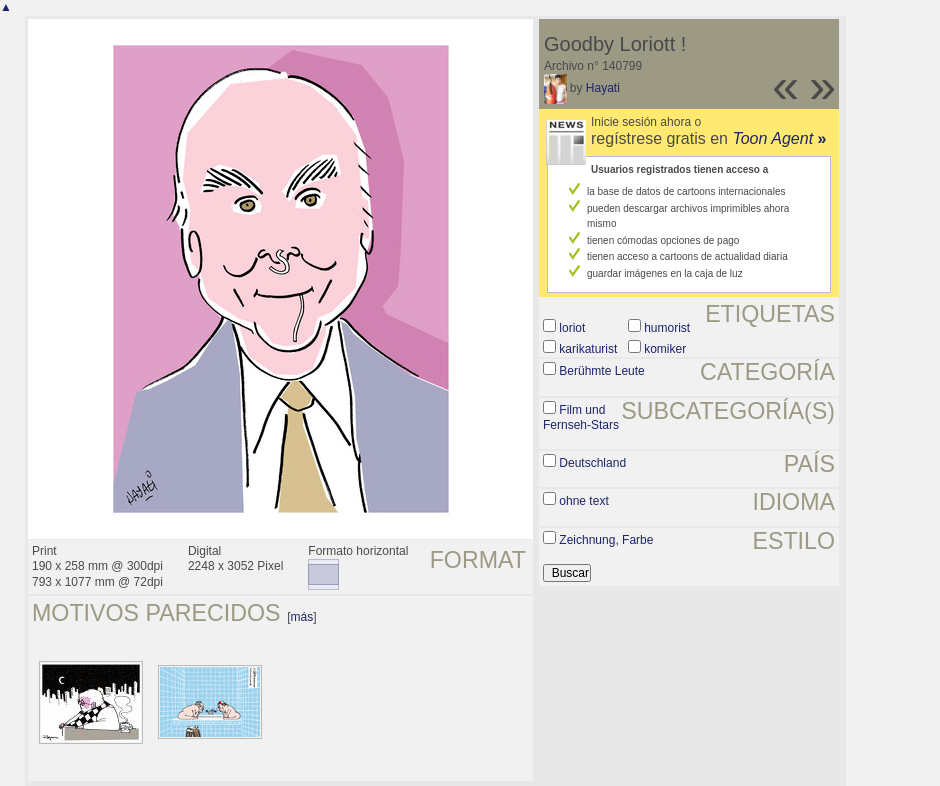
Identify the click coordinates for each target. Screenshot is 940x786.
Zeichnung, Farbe (606, 540)
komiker (665, 349)
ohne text (583, 501)
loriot (572, 328)
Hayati (603, 88)
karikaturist (588, 349)
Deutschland (592, 463)
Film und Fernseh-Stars (581, 418)
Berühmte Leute (601, 371)
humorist (667, 328)
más (302, 617)
